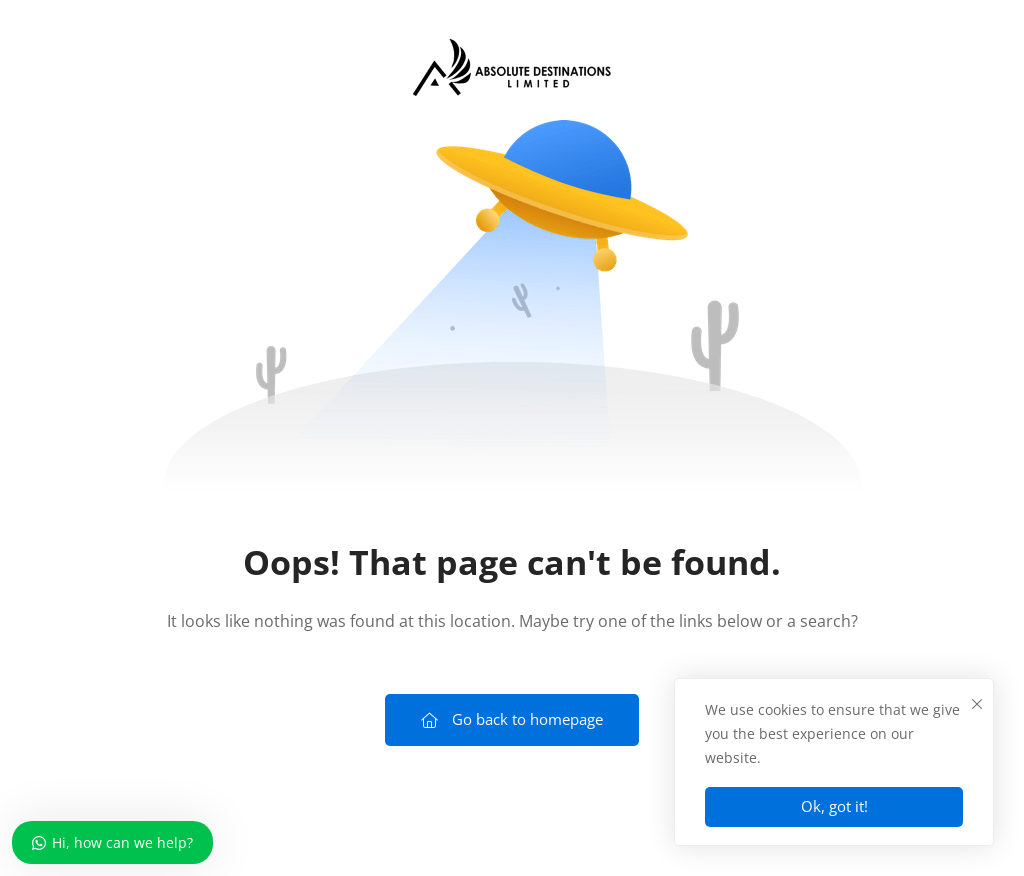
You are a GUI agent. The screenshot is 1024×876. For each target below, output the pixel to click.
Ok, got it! (834, 806)
